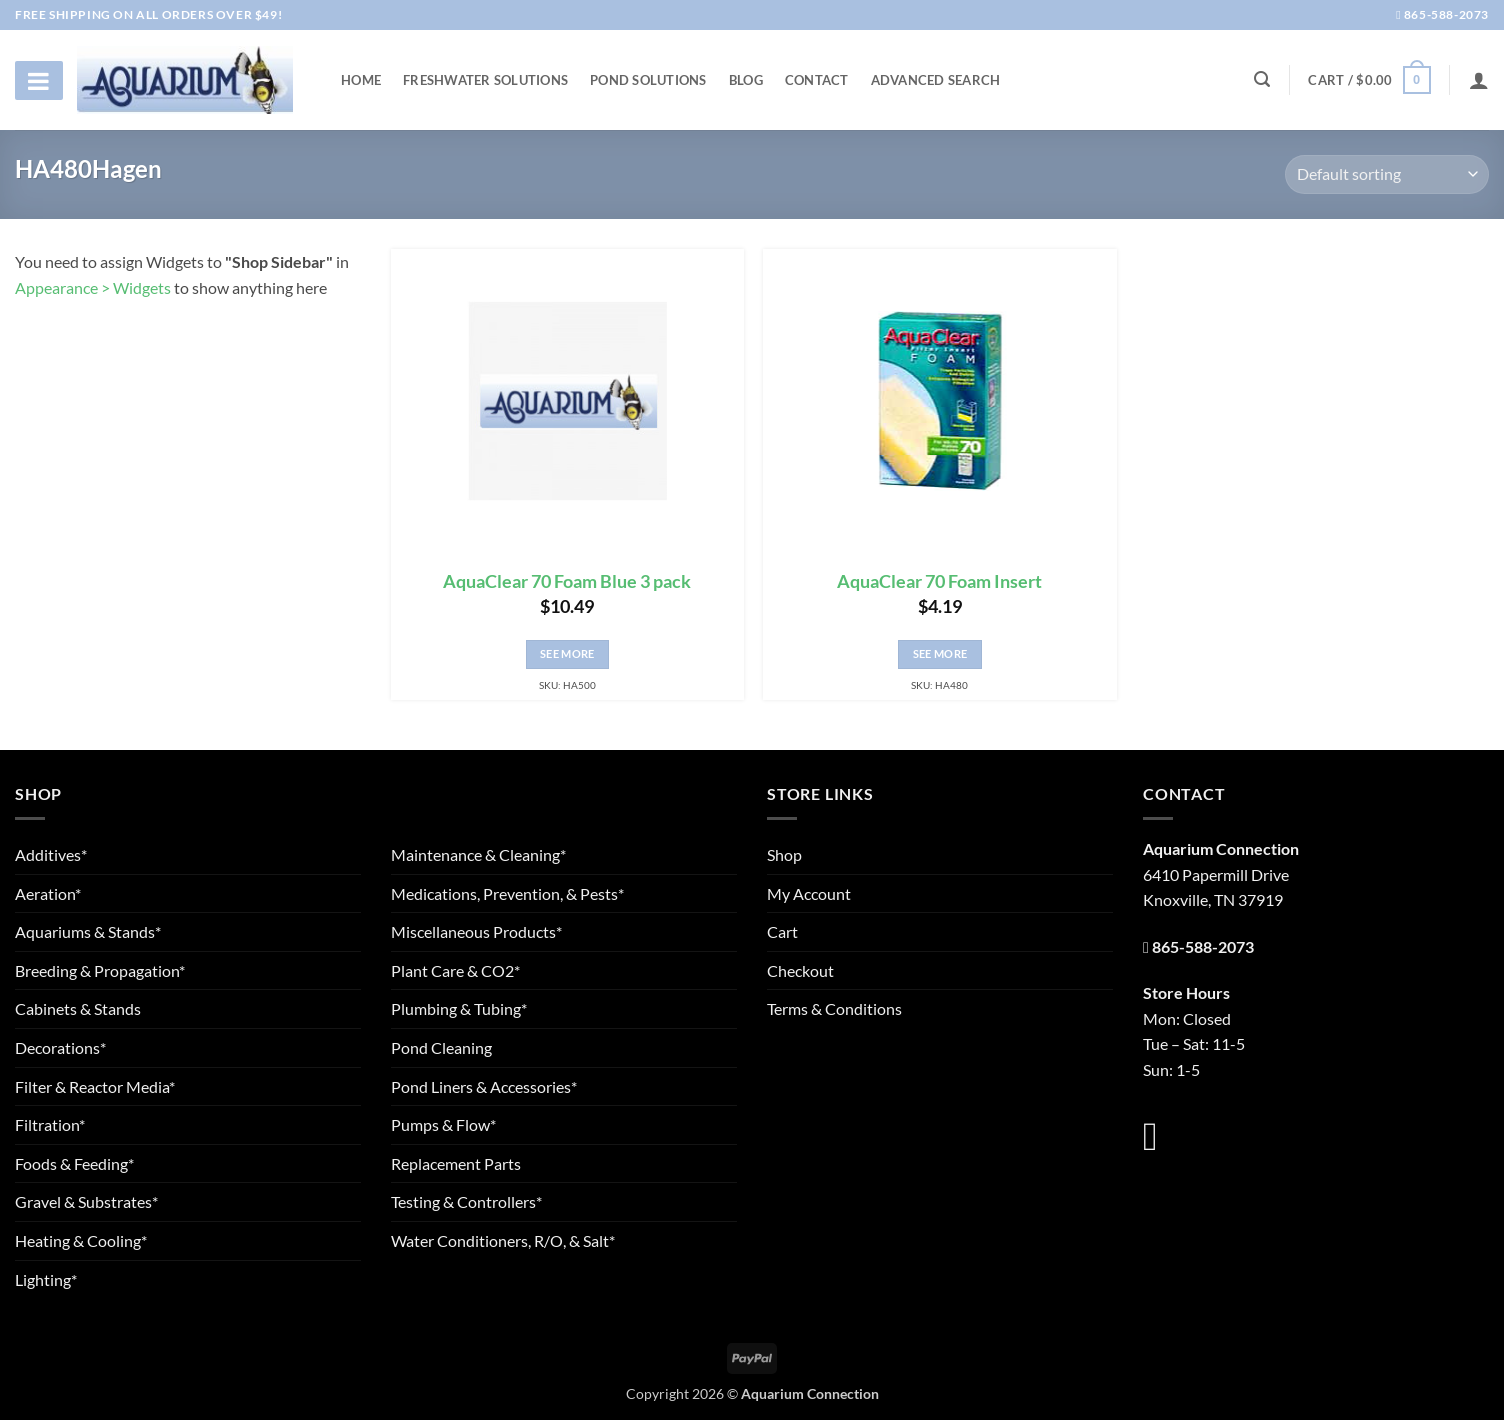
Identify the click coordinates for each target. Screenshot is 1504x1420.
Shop (784, 854)
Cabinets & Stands (78, 1008)
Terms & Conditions (834, 1008)
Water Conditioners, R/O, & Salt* (503, 1240)
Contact (817, 80)
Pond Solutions (648, 80)
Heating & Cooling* (81, 1240)
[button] (1369, 80)
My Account (809, 893)
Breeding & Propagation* (100, 970)
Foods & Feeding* (74, 1163)
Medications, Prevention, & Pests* (507, 893)
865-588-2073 (1442, 14)
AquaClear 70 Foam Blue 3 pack (567, 581)
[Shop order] (1387, 174)
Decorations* (60, 1047)
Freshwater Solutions (485, 80)
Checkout (800, 970)
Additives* (51, 854)
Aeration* (48, 893)
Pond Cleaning (441, 1047)
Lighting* (46, 1279)
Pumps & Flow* (443, 1124)
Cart (782, 931)
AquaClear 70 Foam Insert (939, 581)
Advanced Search (936, 80)
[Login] (1479, 80)
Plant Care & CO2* (455, 970)
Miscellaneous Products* (476, 931)
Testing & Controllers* (466, 1201)
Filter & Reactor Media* (95, 1086)
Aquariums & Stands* (88, 931)
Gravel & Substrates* (86, 1201)
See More (567, 653)
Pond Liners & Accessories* (484, 1086)
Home (361, 80)
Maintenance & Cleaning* (478, 854)
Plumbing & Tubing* (459, 1008)
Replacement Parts (456, 1163)
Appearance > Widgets (93, 287)
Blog (746, 80)
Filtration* (50, 1124)
